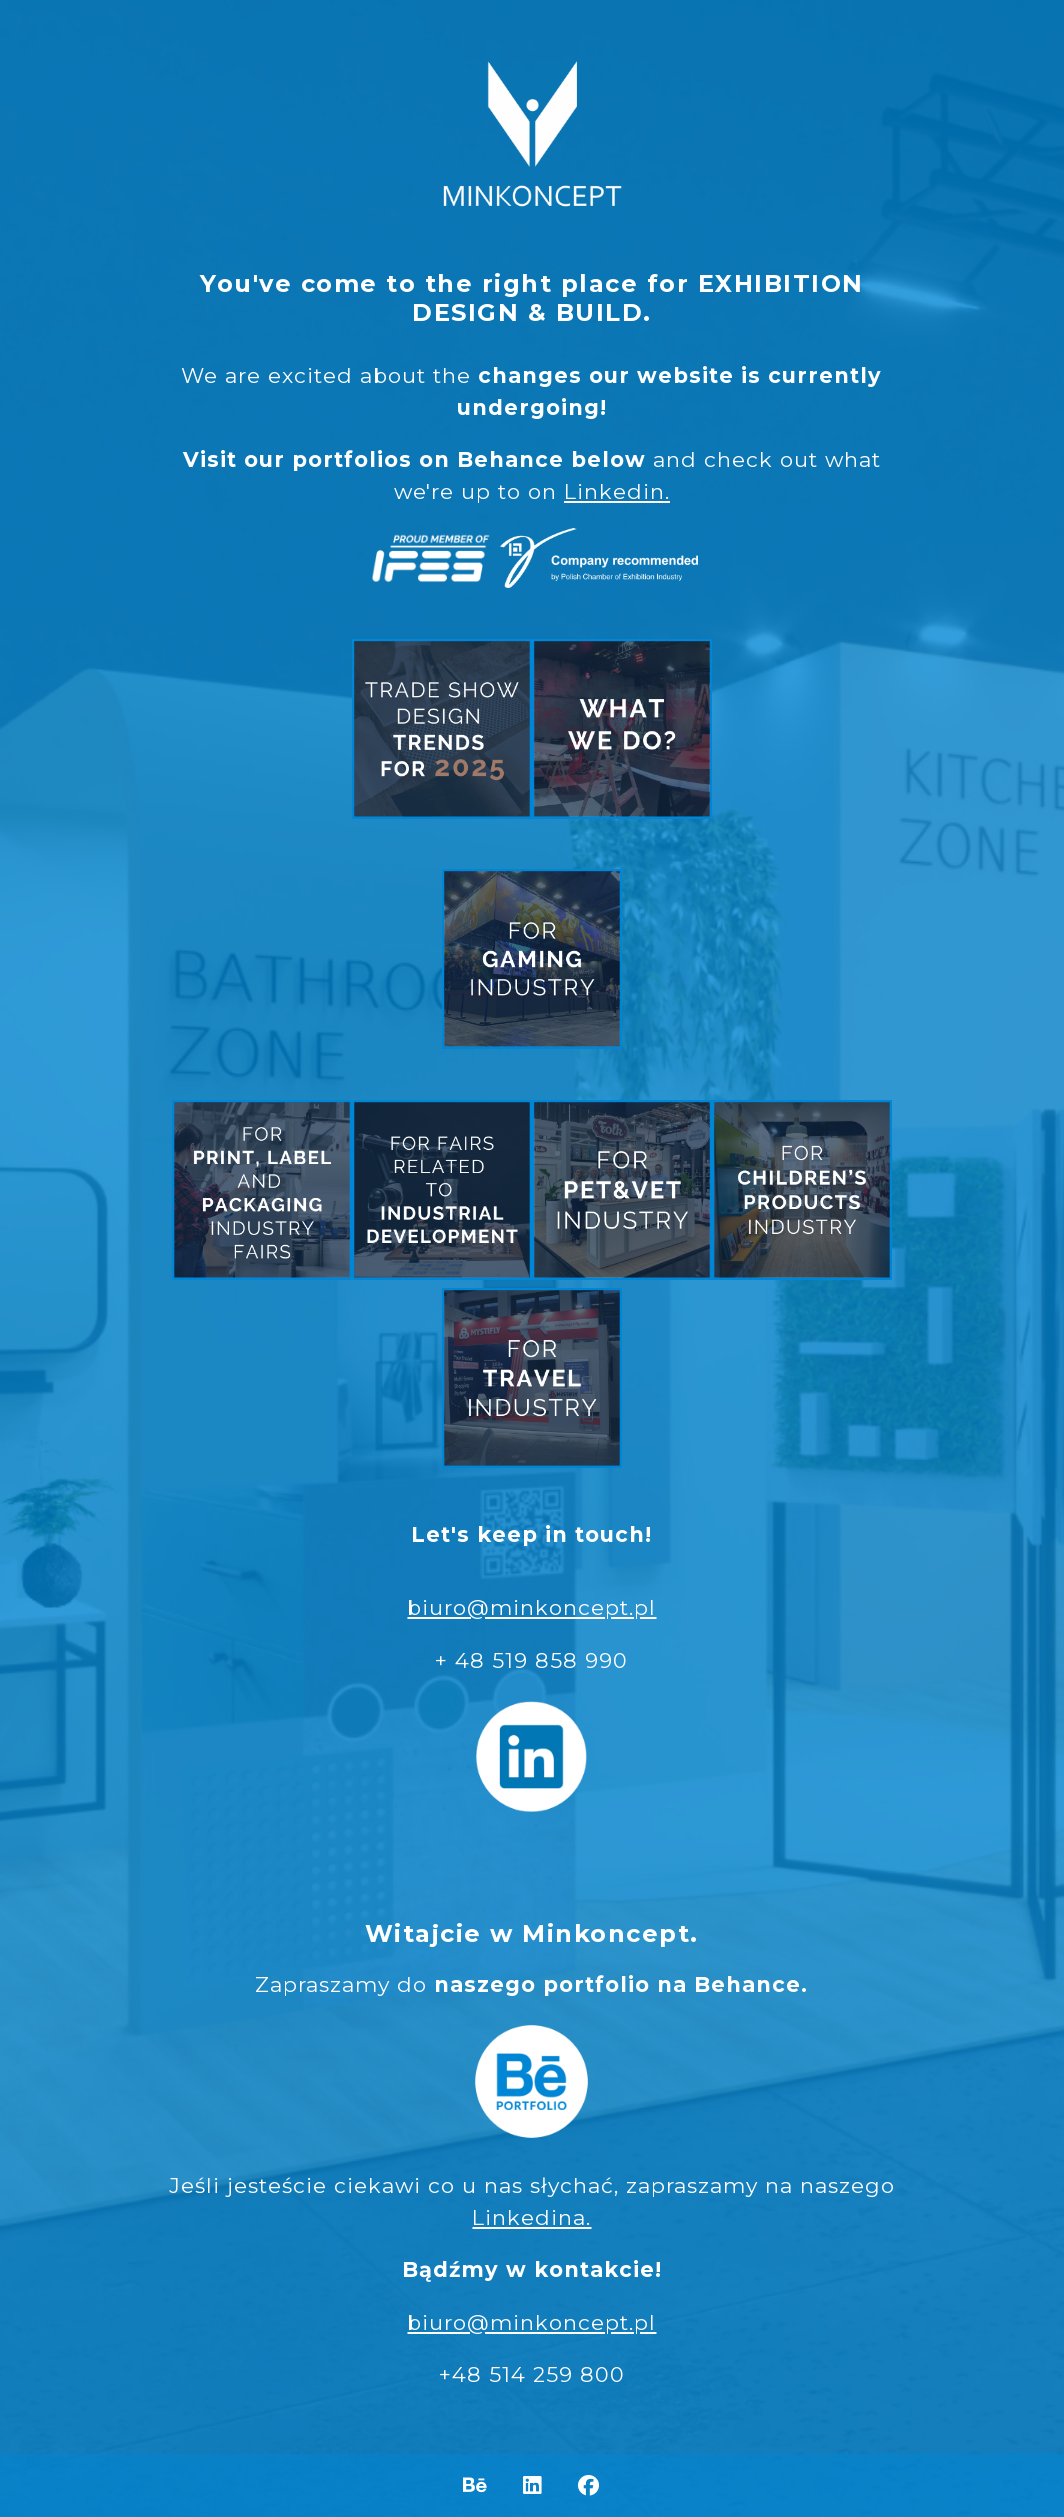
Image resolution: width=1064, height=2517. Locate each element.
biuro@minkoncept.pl (531, 1607)
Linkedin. (617, 491)
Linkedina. (531, 2217)
